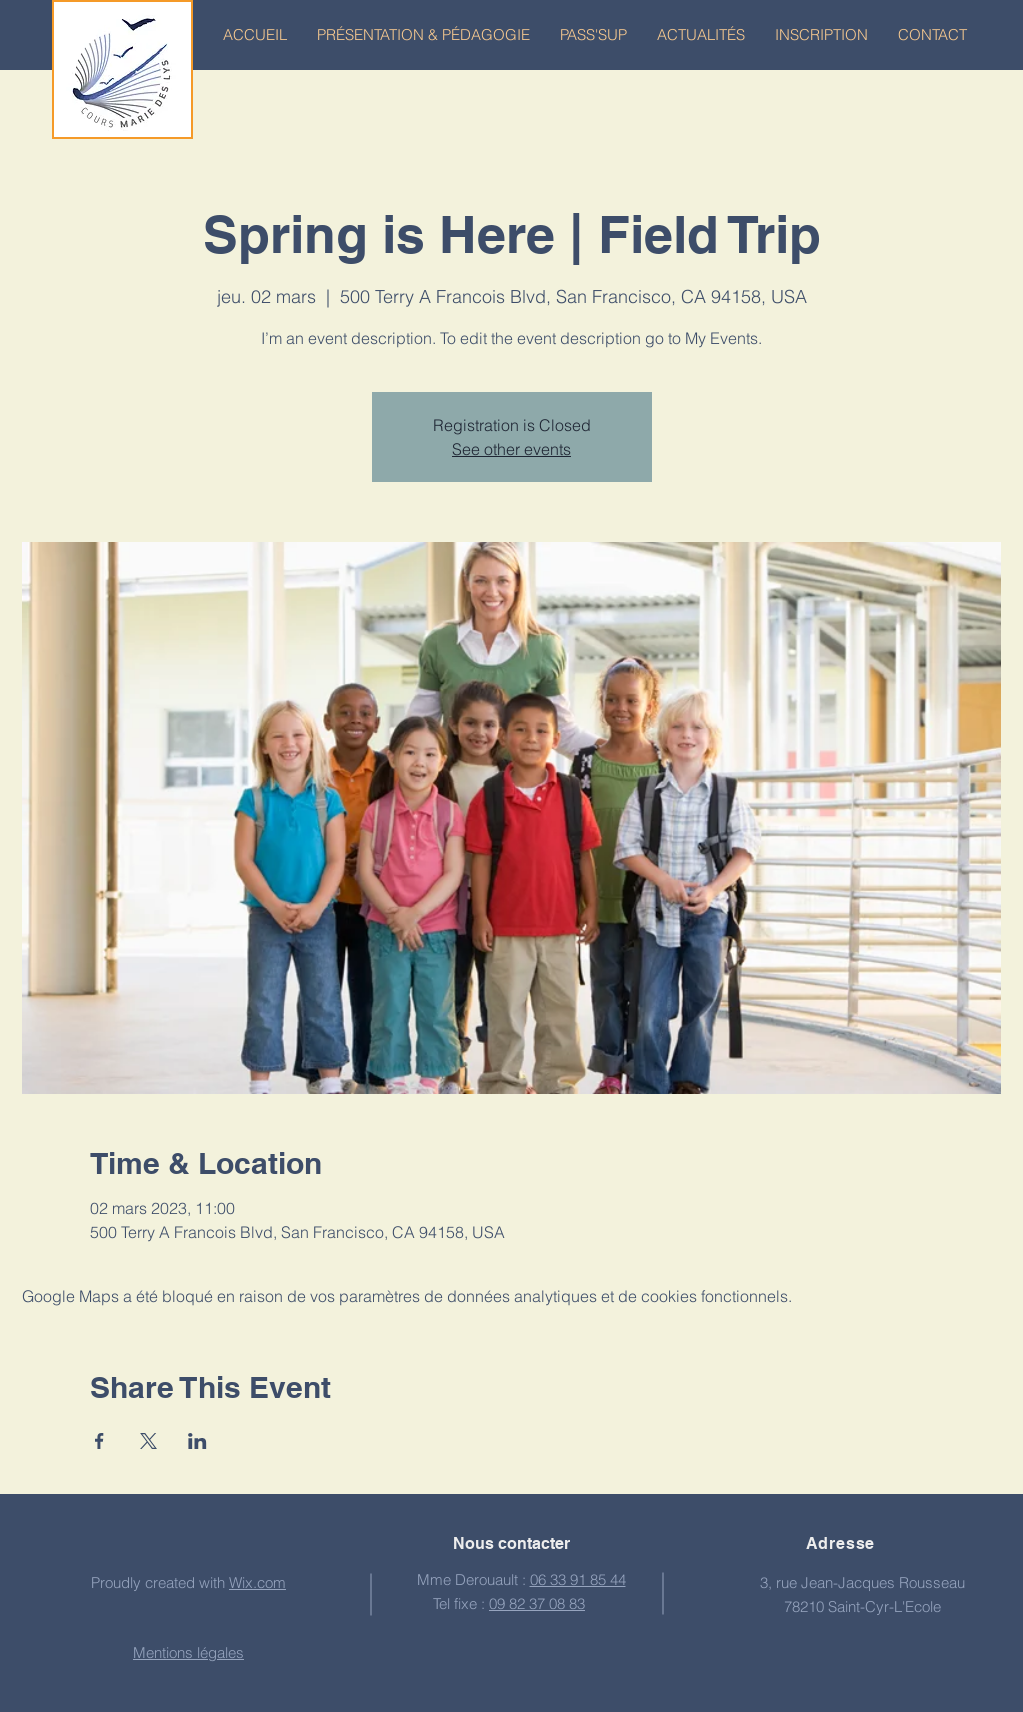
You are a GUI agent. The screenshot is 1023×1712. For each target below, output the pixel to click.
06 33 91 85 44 (578, 1579)
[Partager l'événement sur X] (148, 1441)
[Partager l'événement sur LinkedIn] (197, 1441)
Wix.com (257, 1582)
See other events (511, 449)
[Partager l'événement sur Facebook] (99, 1441)
